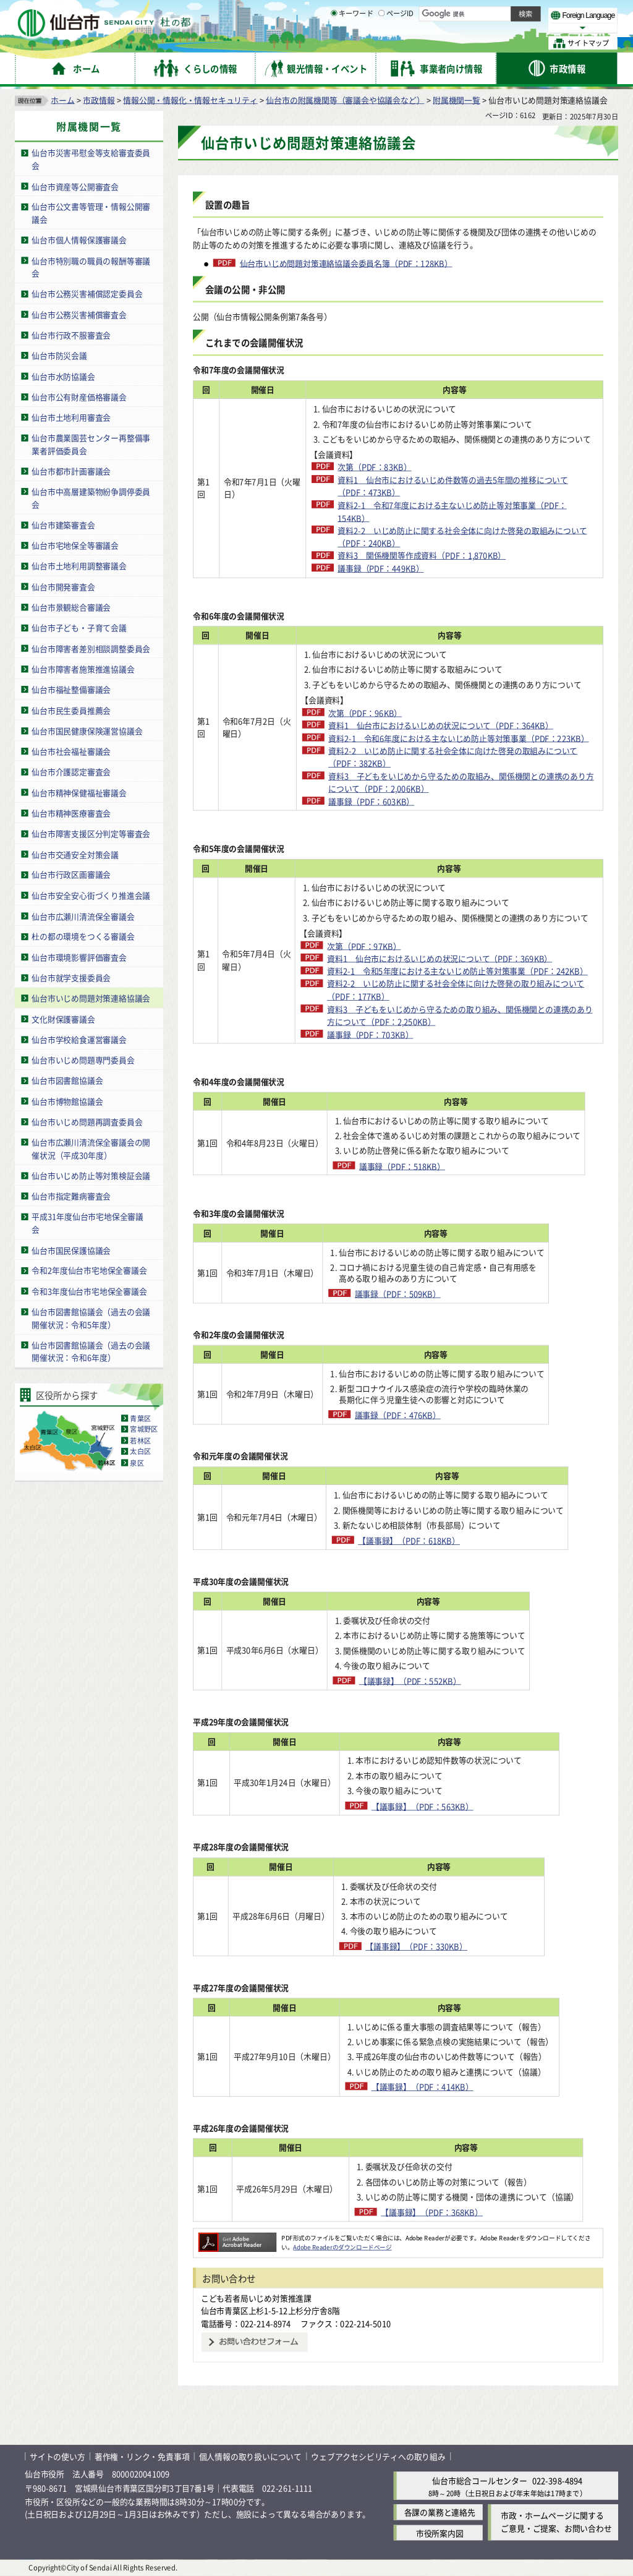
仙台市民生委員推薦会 (71, 710)
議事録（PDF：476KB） (418, 1415)
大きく (475, 27)
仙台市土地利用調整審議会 (79, 565)
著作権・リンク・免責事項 (142, 2456)
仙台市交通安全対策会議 (75, 854)
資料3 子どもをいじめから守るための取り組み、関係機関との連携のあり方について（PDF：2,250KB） (460, 1015)
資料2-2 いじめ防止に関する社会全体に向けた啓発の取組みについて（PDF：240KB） (462, 536)
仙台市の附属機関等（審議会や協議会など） (345, 99)
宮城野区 (144, 1429)
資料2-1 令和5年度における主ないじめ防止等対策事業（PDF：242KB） (457, 971)
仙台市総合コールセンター (479, 2480)
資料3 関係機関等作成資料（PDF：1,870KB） (422, 555)
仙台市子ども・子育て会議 (79, 627)
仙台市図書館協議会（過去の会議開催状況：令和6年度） (91, 1351)
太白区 (140, 1452)
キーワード (352, 43)
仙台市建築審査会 (63, 525)
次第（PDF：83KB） (374, 467)
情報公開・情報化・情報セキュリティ (190, 99)
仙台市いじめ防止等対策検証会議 (91, 1175)
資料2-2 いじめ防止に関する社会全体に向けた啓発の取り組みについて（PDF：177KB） (455, 989)
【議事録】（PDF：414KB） (440, 2086)
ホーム (62, 99)
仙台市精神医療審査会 (71, 812)
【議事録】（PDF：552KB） (439, 1680)
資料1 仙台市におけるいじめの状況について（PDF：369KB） (439, 958)
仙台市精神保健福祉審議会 (79, 792)
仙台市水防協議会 (63, 376)
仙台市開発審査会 (63, 586)
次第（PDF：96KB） (365, 712)
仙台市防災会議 (59, 355)
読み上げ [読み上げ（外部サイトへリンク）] (406, 12)
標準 (494, 13)
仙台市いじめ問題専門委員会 (83, 1060)
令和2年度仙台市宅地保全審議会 (89, 1270)
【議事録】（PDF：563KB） (440, 1806)
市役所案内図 (440, 2532)
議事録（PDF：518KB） (408, 1165)
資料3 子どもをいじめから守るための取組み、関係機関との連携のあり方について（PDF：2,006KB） (461, 782)
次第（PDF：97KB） (364, 945)
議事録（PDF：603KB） (371, 801)
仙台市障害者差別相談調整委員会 (91, 648)
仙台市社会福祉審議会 (71, 751)
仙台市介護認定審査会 (71, 771)
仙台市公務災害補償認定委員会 (87, 293)
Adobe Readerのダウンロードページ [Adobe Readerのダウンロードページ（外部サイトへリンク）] (342, 2247)
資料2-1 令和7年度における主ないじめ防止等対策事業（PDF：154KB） (452, 511)
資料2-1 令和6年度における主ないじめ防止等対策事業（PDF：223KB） (458, 737)
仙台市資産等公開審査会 (75, 186)
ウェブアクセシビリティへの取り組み (378, 2456)
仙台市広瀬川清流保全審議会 (83, 916)
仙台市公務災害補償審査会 (79, 314)
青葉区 (140, 1418)
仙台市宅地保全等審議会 (75, 545)
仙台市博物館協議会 (67, 1100)
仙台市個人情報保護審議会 (79, 240)
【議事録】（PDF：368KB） (440, 2212)
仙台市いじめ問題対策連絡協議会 (91, 998)
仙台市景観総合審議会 (71, 607)
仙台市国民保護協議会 (71, 1250)
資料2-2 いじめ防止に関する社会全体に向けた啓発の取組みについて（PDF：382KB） (452, 757)
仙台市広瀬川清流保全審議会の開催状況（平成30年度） (91, 1148)
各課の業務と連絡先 (439, 2512)
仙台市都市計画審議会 (71, 471)
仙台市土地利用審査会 (71, 417)
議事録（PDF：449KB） (380, 568)
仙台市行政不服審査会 (71, 334)
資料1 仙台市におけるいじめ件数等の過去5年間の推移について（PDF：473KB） (453, 485)
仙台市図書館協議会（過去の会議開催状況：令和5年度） (91, 1318)
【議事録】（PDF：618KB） (421, 1540)
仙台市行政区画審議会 (71, 874)
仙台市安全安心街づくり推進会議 (91, 895)
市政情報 (98, 99)
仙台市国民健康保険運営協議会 (87, 730)
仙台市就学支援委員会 (71, 977)
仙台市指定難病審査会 (71, 1196)
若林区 (140, 1440)
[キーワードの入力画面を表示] (334, 43)
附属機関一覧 (456, 99)
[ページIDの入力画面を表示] (381, 43)
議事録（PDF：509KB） (418, 1293)
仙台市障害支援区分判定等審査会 (91, 833)
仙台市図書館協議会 (67, 1080)
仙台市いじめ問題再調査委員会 (87, 1122)
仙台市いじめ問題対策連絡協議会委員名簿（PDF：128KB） (346, 262)
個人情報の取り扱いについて (250, 2456)
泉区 (136, 1463)
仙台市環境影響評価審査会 (79, 956)
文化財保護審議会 (63, 1018)
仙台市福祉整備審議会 (71, 689)
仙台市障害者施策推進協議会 (83, 669)
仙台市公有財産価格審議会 (79, 396)
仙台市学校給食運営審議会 (79, 1039)
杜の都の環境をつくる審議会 (83, 936)
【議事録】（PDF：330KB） (440, 1946)
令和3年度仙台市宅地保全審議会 (89, 1290)
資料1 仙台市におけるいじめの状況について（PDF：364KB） (440, 725)
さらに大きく (516, 27)
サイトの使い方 (57, 2456)
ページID (396, 43)
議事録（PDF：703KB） (370, 1034)
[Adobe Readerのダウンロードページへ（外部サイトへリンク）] (237, 2237)
